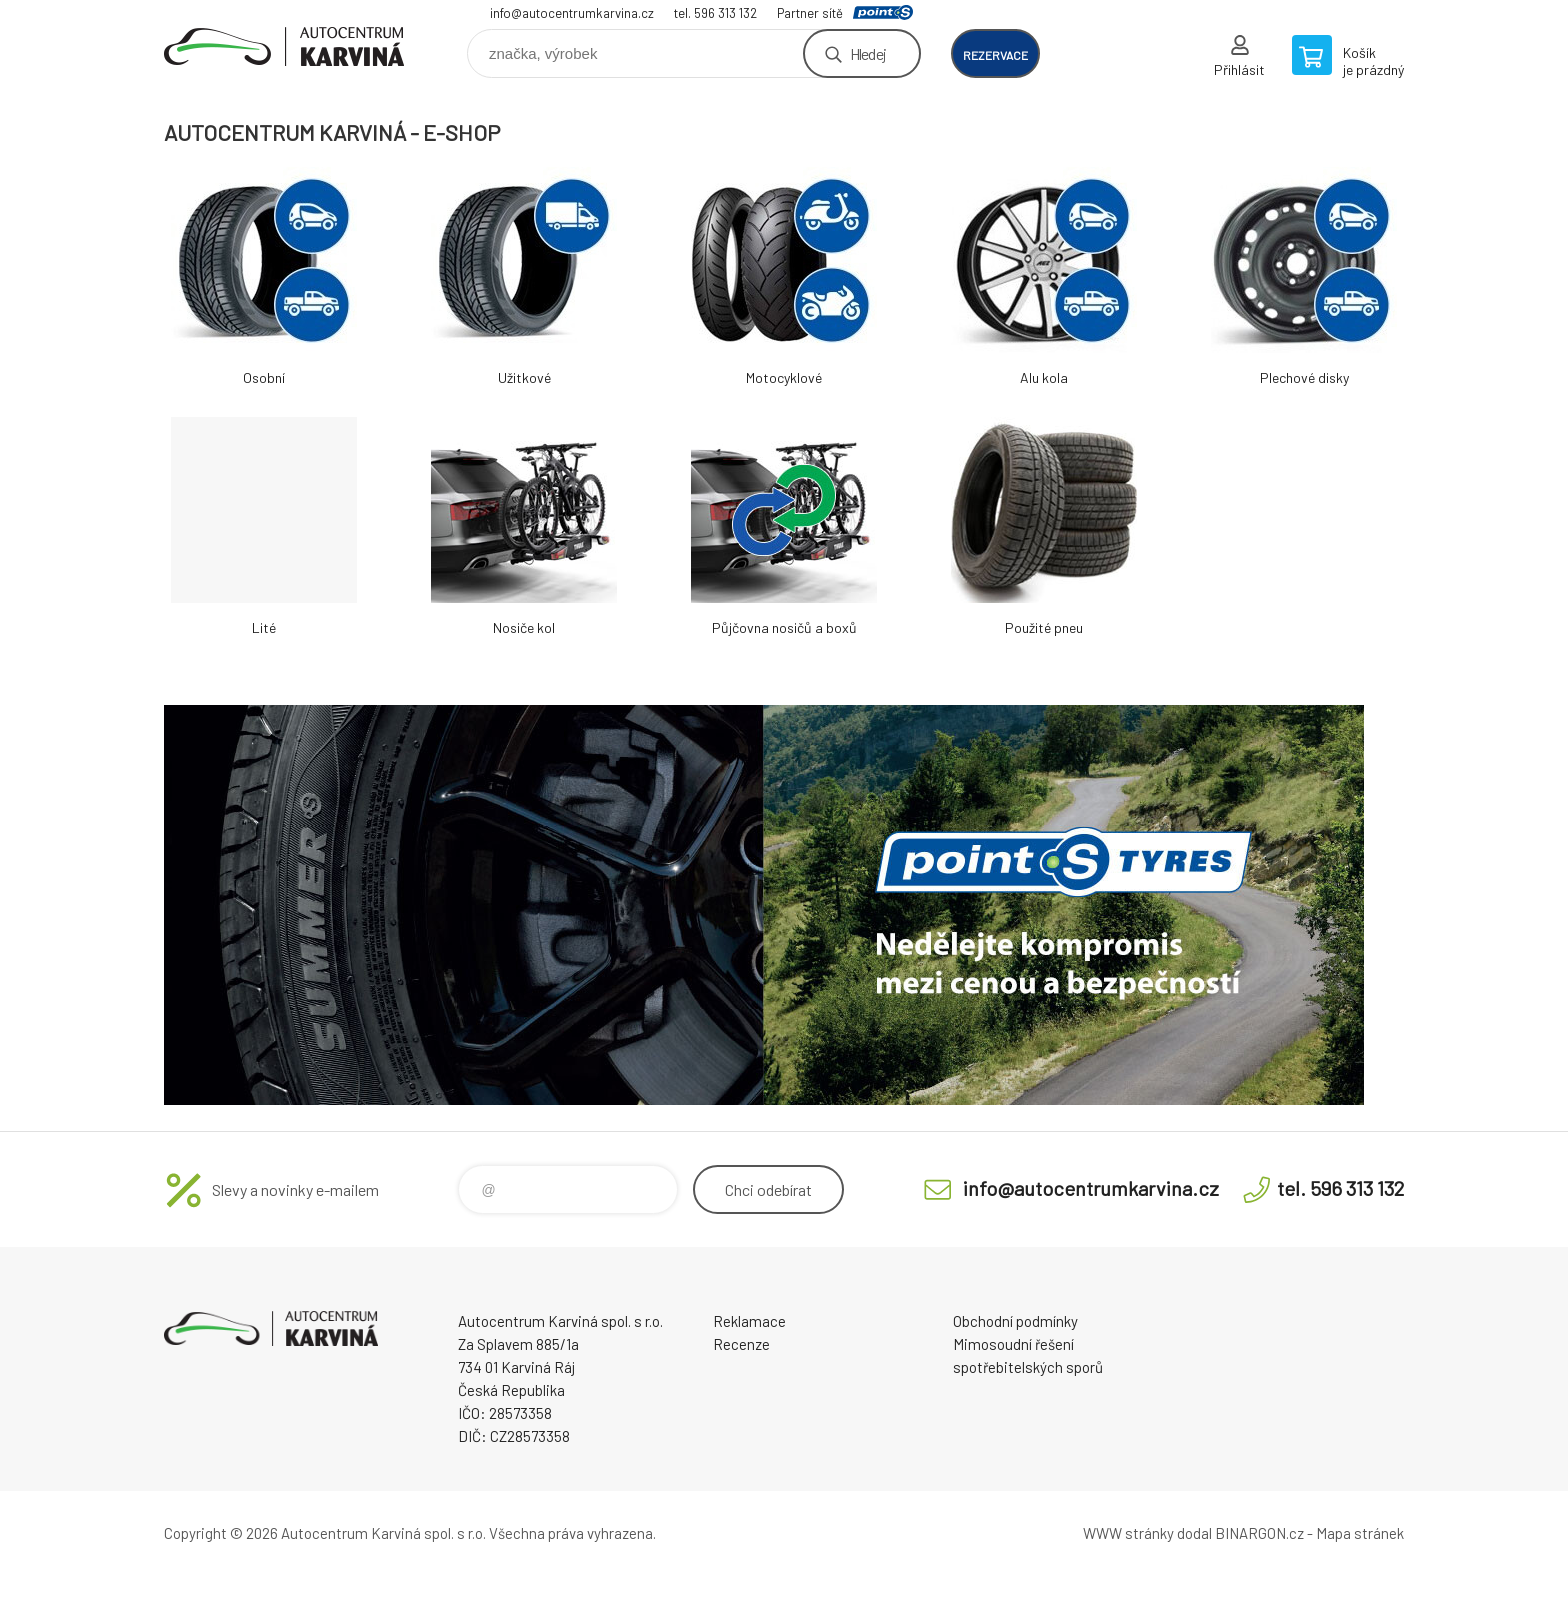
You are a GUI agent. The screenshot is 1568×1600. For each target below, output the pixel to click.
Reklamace (749, 1321)
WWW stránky (1128, 1533)
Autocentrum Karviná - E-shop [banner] (284, 46)
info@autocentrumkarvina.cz (572, 13)
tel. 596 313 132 (715, 13)
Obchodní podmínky (1015, 1321)
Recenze (741, 1344)
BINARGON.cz (1259, 1533)
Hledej (868, 53)
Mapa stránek (1360, 1533)
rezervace (995, 55)
